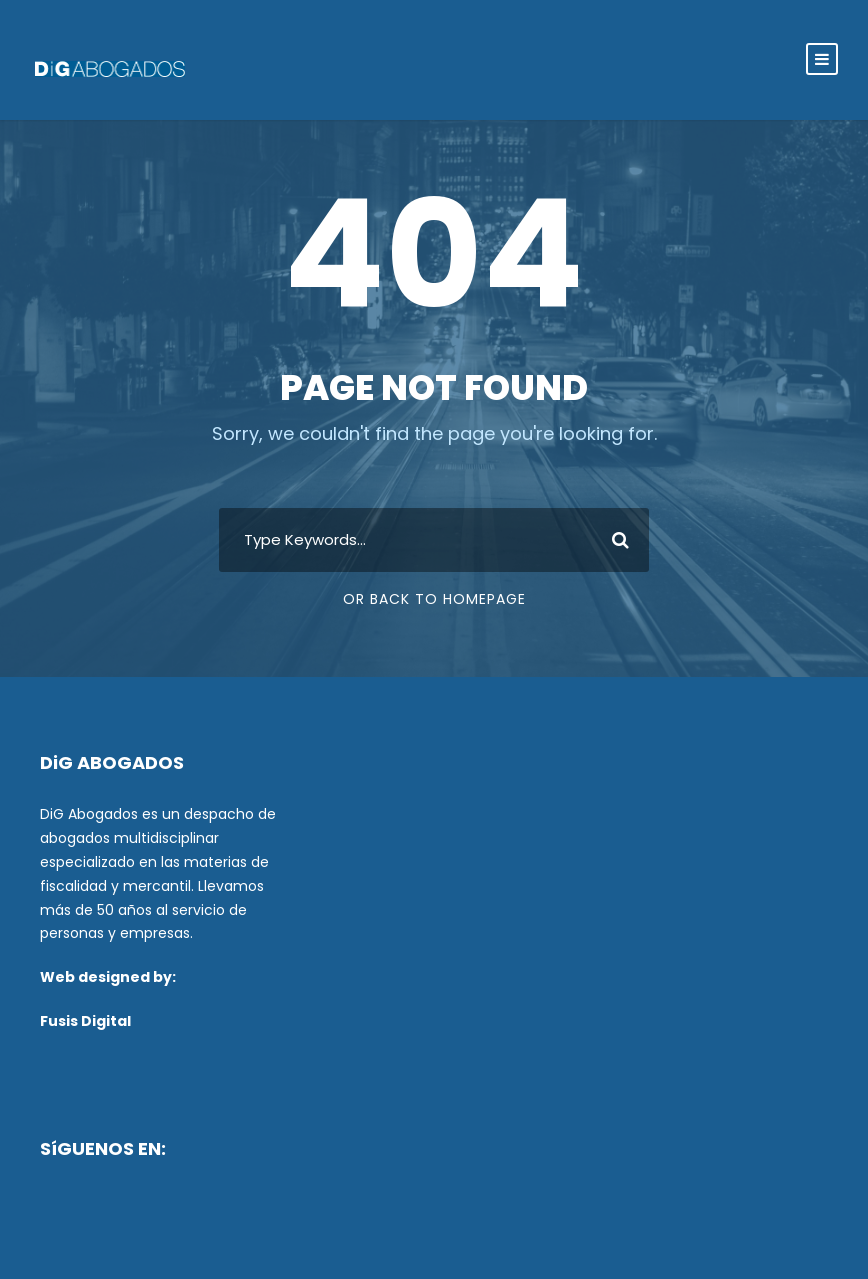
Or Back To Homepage (434, 599)
